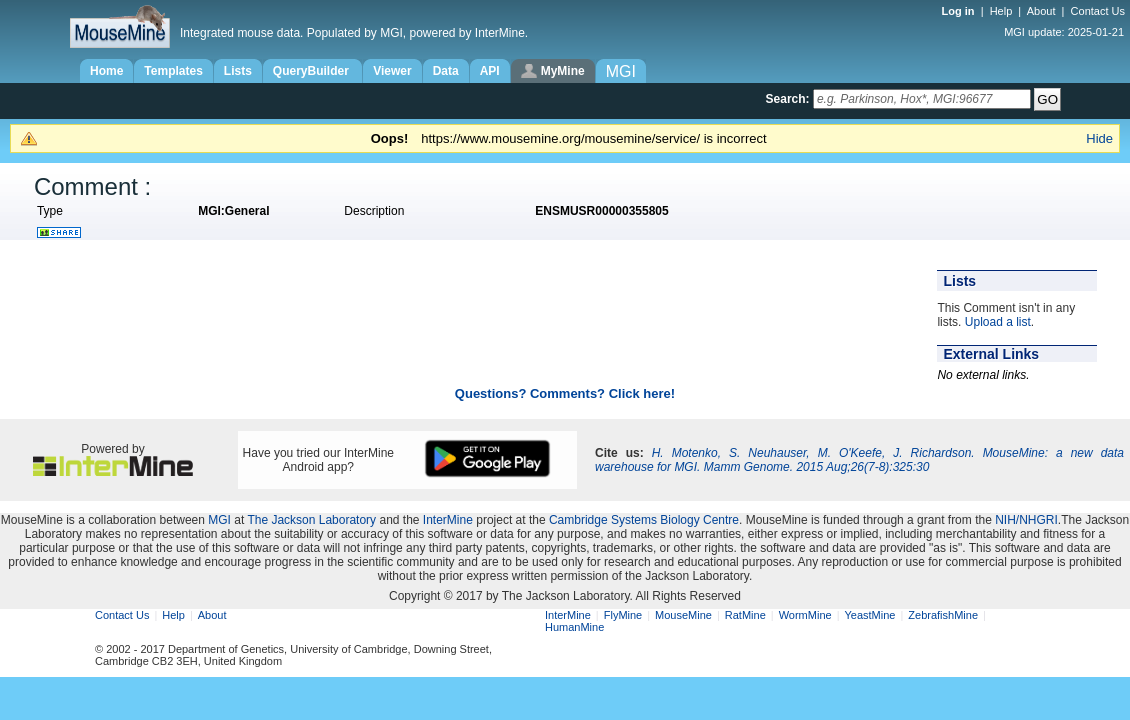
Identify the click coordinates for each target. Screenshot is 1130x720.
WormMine (805, 615)
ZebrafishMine (943, 615)
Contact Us (1098, 11)
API (490, 71)
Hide (1099, 138)
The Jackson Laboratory (311, 520)
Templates (173, 71)
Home (106, 71)
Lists (238, 71)
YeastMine (869, 615)
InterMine (448, 520)
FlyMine (623, 615)
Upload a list (998, 322)
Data (446, 71)
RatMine (745, 615)
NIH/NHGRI (1026, 520)
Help (1001, 11)
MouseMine (683, 615)
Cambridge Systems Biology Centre (644, 520)
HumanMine (574, 627)
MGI (219, 520)
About (1041, 11)
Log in (960, 11)
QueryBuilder (312, 71)
